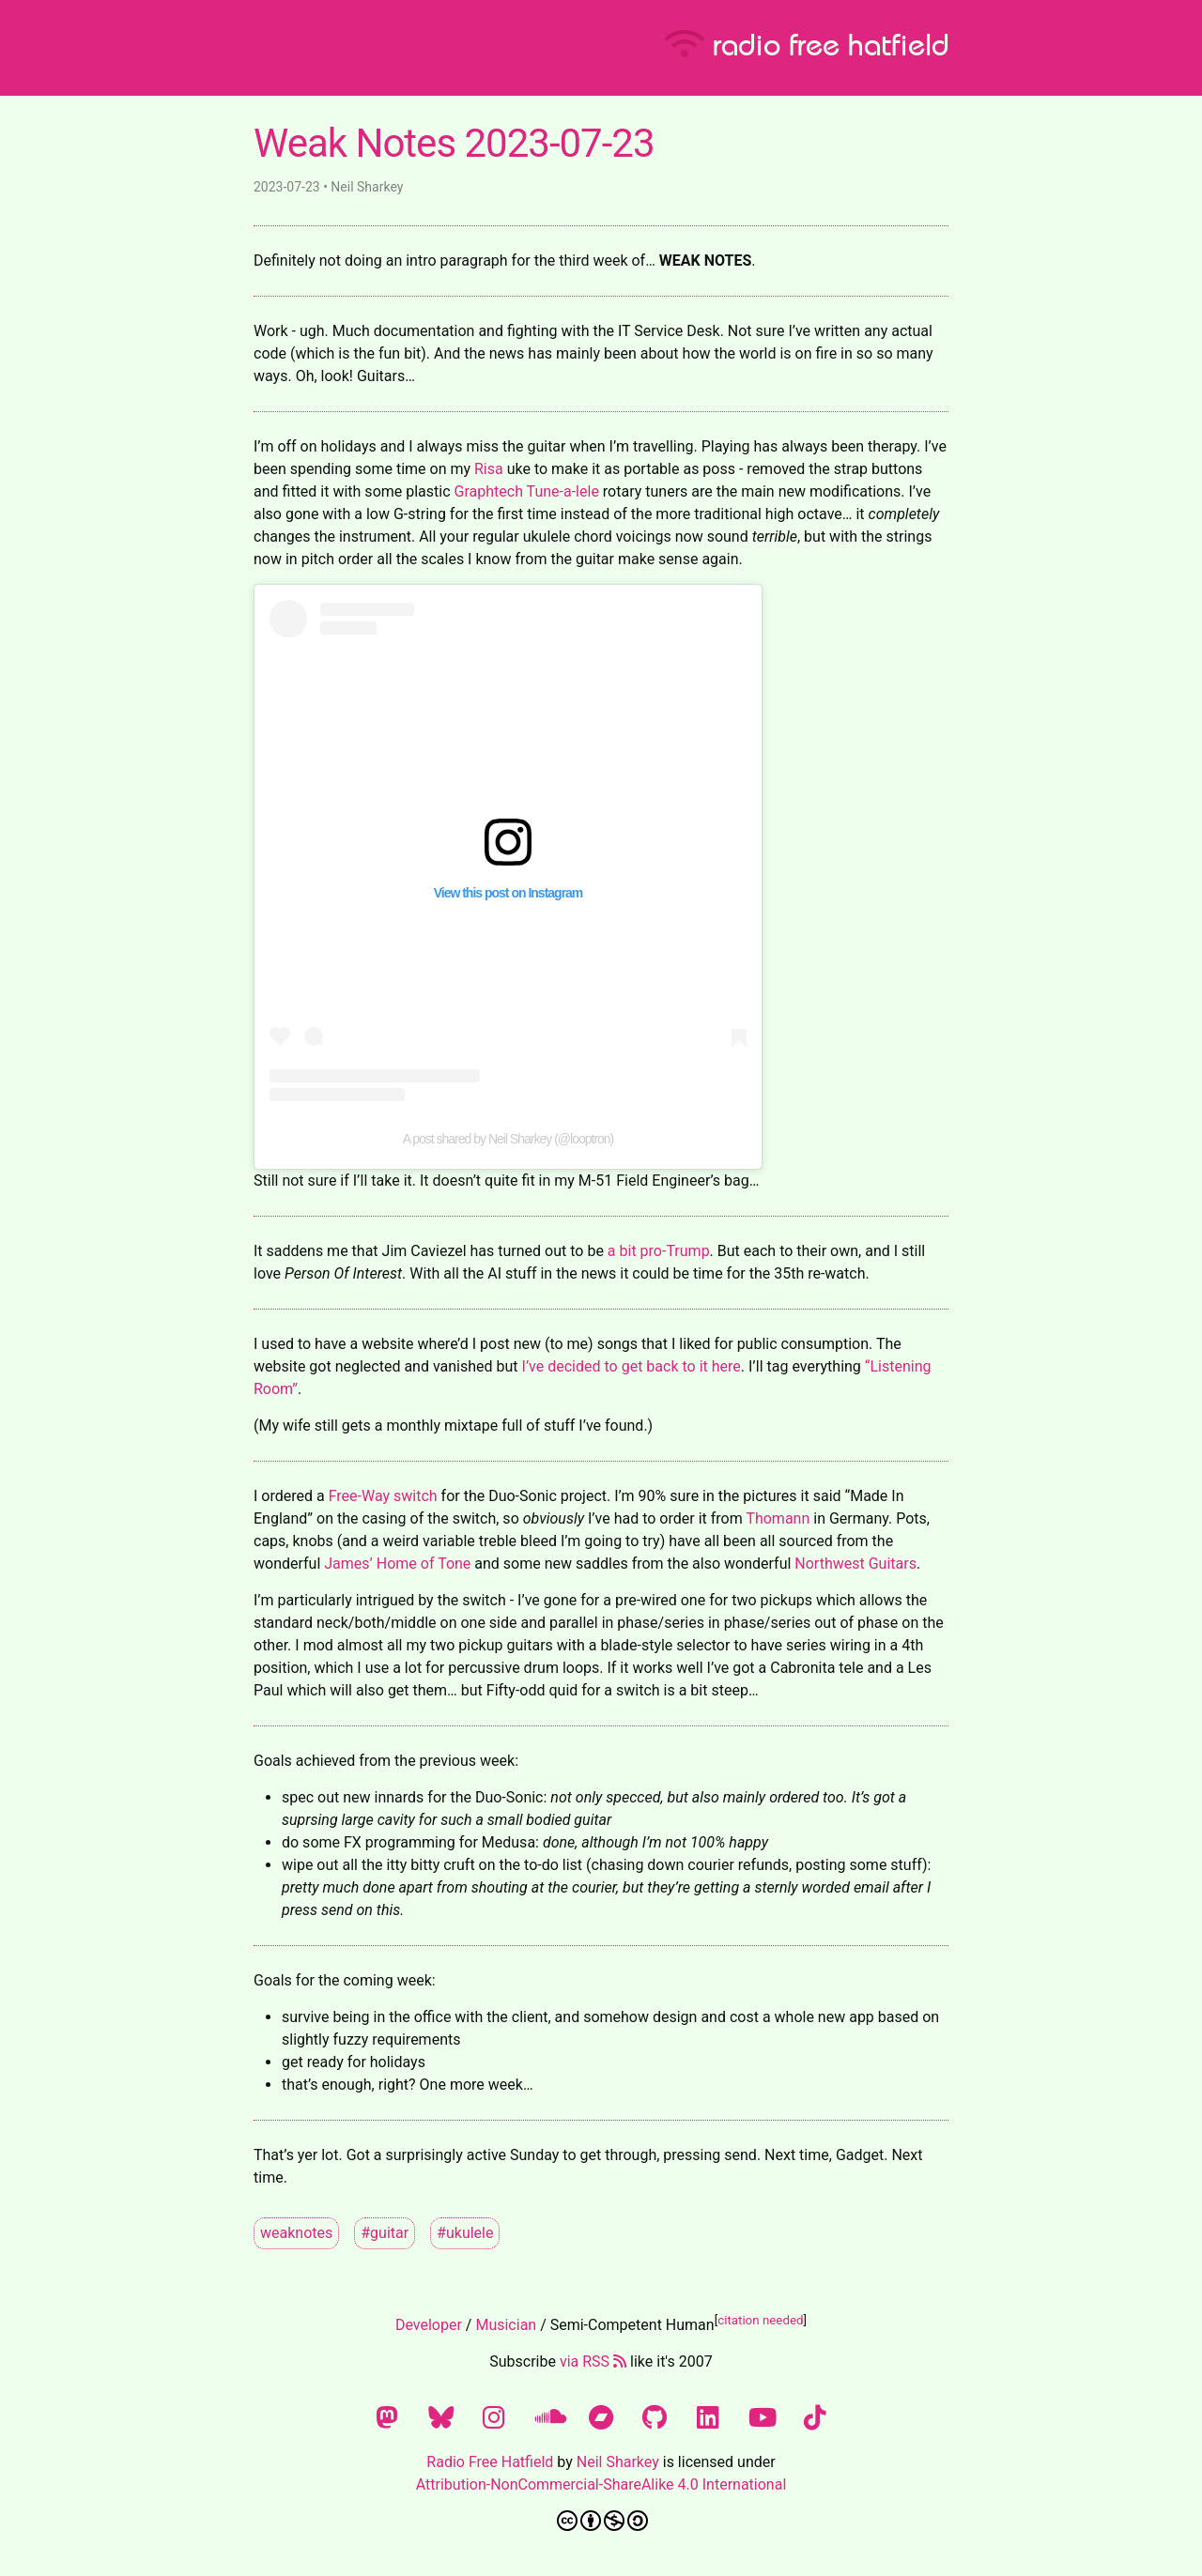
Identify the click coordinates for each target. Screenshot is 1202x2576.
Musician (505, 2325)
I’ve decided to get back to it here (631, 1366)
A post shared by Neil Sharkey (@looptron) (508, 1138)
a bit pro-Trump (659, 1251)
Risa (488, 469)
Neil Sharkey (618, 2462)
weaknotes (296, 2233)
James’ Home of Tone (397, 1563)
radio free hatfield (806, 43)
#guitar (384, 2233)
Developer (428, 2325)
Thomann (777, 1518)
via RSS (593, 2361)
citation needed (760, 2320)
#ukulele (465, 2233)
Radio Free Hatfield (489, 2462)
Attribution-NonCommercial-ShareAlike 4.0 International (601, 2484)
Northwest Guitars (855, 1563)
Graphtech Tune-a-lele (527, 491)
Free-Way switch (383, 1496)
